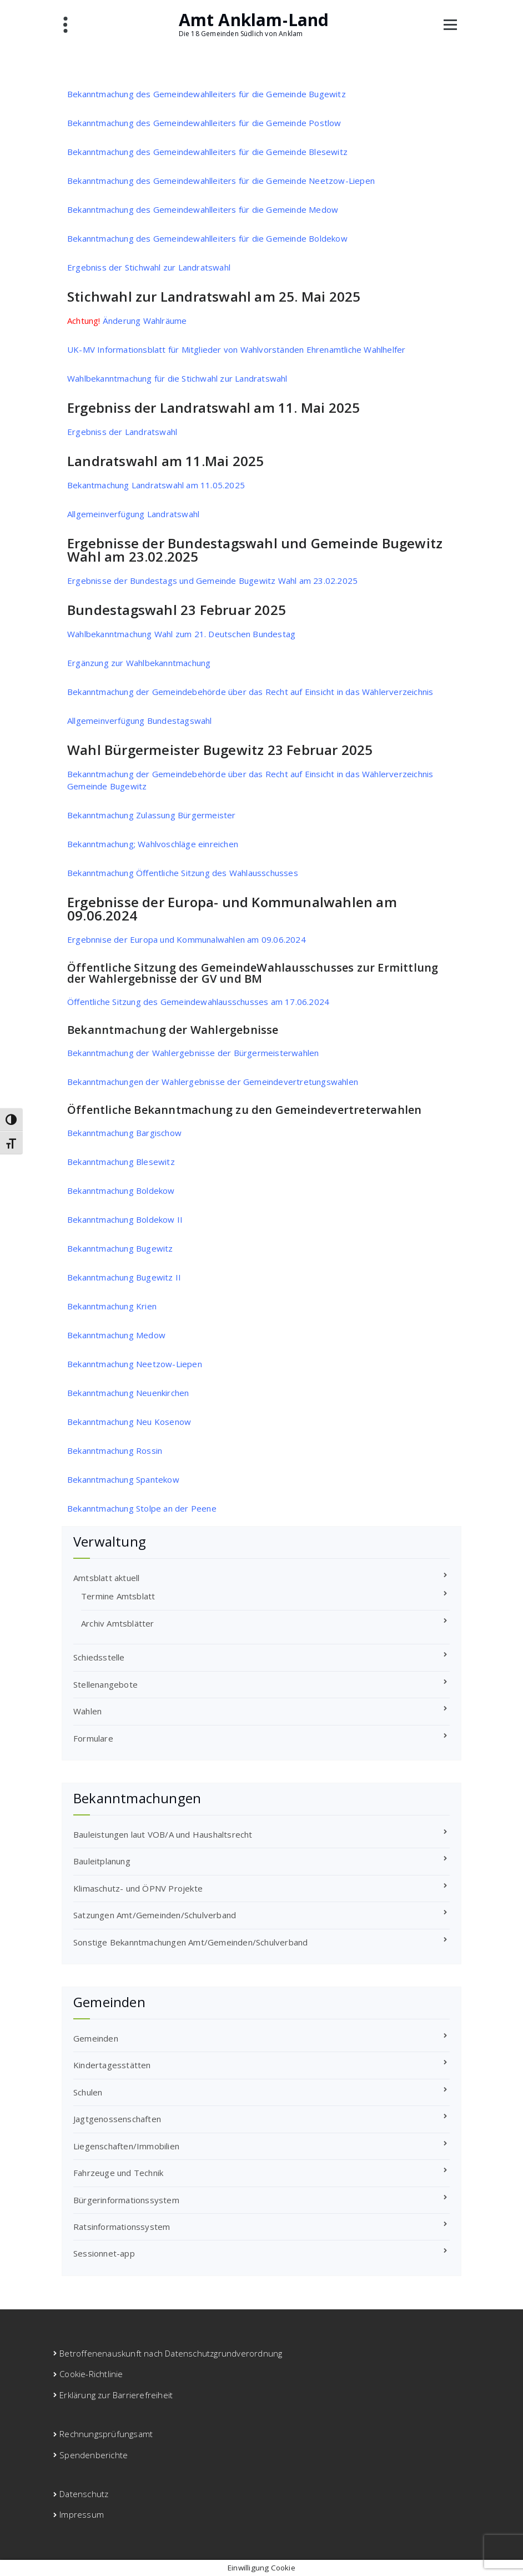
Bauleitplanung (101, 1861)
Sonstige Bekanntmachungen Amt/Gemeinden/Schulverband (190, 1942)
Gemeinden (95, 2038)
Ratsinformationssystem (121, 2226)
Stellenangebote (105, 1684)
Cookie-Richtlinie (91, 2373)
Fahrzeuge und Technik (118, 2172)
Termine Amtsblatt (118, 1596)
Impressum (81, 2514)
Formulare (93, 1738)
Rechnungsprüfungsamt (106, 2433)
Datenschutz (83, 2493)
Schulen (87, 2092)
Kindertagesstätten (112, 2064)
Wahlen (87, 1711)
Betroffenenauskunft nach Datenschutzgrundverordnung (170, 2353)
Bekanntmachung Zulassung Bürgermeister (151, 815)
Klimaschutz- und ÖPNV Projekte (138, 1888)
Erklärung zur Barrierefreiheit (116, 2394)
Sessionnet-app (104, 2253)
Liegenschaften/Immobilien (126, 2146)
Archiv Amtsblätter (117, 1623)
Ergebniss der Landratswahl (122, 431)
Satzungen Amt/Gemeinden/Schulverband (154, 1914)
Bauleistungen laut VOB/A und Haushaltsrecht (163, 1834)
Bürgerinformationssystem (126, 2199)
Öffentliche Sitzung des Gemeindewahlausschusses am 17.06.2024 (198, 1001)
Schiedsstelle (99, 1657)
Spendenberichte (93, 2454)
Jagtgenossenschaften (117, 2118)
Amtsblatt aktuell (106, 1577)
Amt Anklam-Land (254, 20)
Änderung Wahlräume (127, 320)
